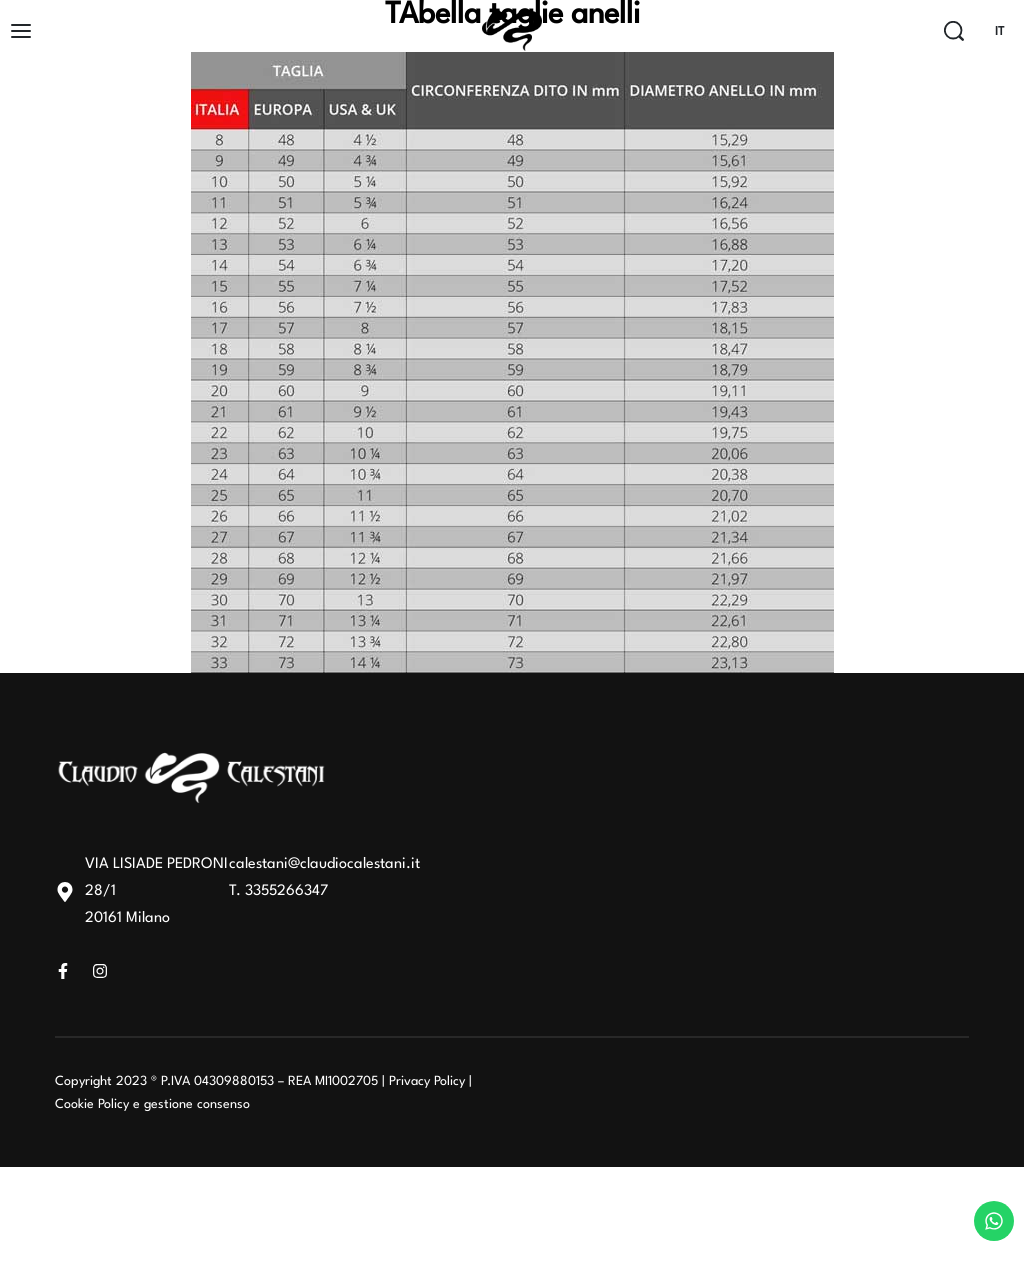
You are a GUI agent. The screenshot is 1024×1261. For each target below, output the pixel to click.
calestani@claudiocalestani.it (324, 864)
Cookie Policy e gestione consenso (152, 1104)
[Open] (21, 31)
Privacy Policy (427, 1081)
